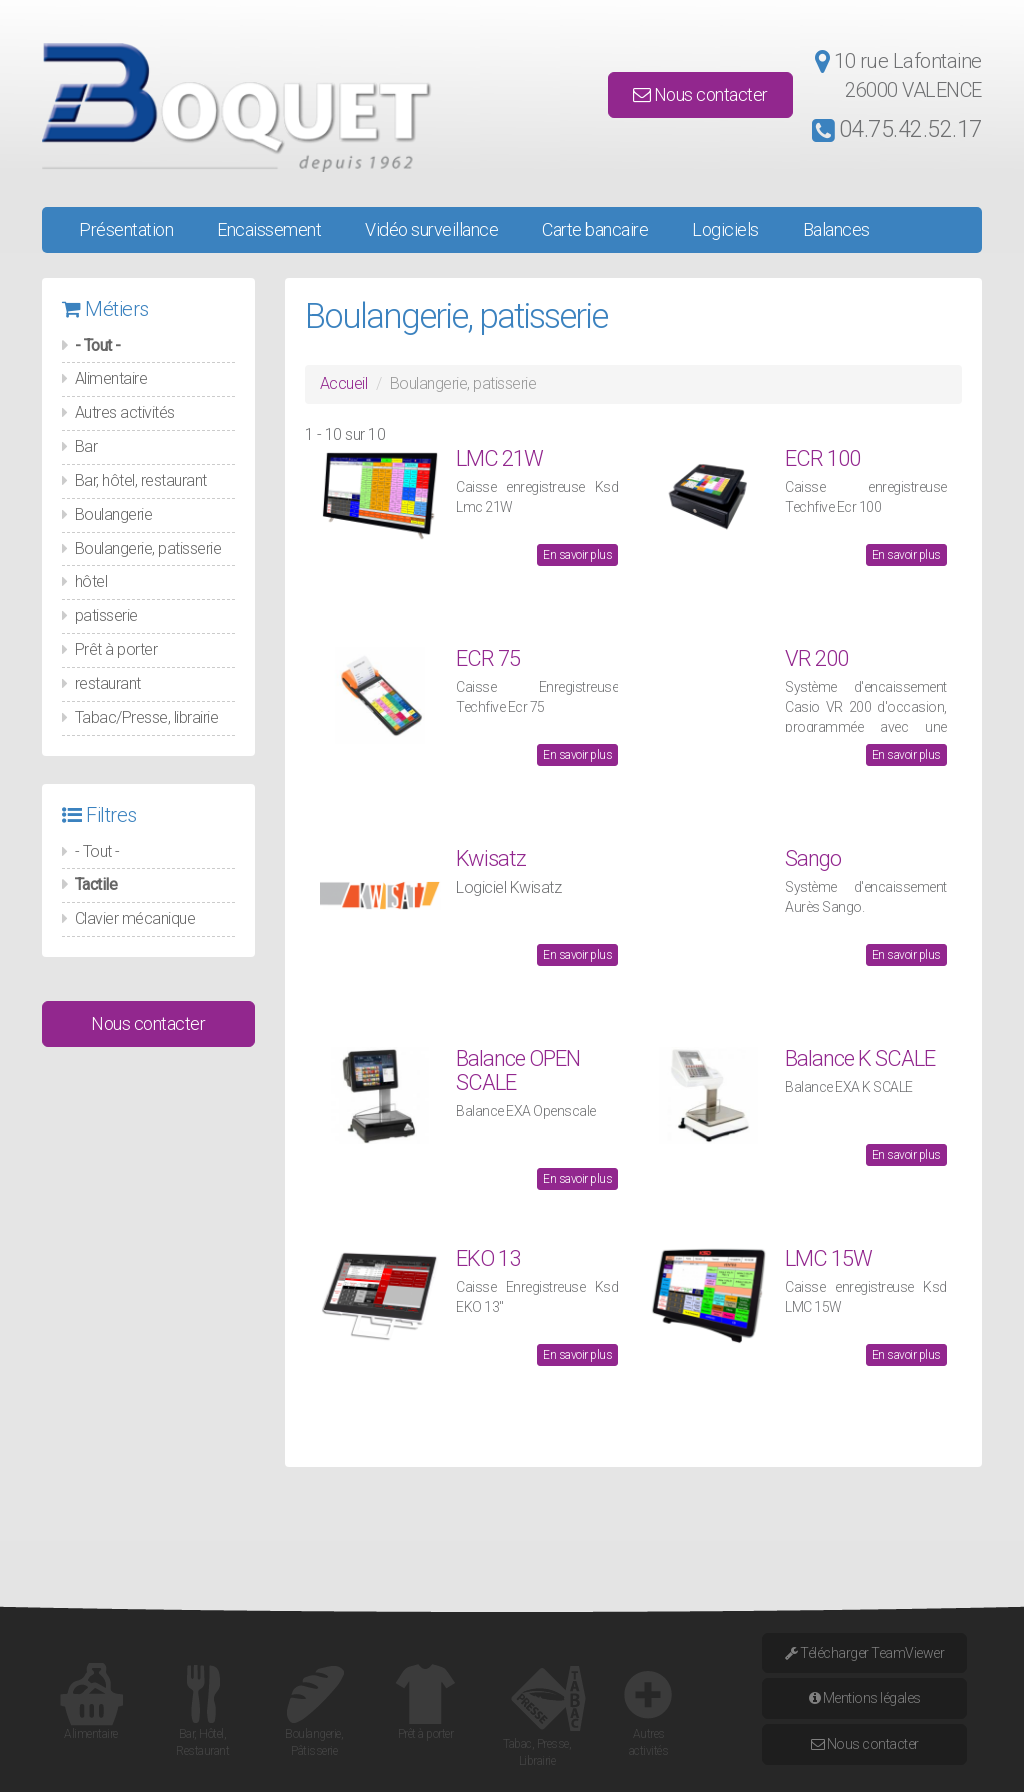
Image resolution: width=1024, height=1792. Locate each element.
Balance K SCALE (860, 1058)
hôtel (91, 581)
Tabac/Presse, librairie (147, 717)
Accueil (344, 383)
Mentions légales (865, 1698)
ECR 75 (488, 658)
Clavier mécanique (135, 918)
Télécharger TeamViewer (864, 1653)
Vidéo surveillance (431, 229)
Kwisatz (491, 858)
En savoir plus (577, 555)
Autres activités (125, 412)
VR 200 (816, 658)
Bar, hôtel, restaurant (141, 480)
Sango (813, 858)
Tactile (96, 884)
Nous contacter (700, 94)
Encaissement (269, 229)
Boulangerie (114, 514)
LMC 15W (828, 1258)
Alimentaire (111, 378)
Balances (836, 229)
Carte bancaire (595, 229)
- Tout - (98, 345)
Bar (86, 446)
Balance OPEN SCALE (518, 1070)
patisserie (106, 615)
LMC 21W (499, 458)
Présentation (126, 229)
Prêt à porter (116, 649)
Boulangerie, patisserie (148, 548)
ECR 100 (822, 458)
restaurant (108, 683)
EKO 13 (488, 1258)
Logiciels (725, 229)
